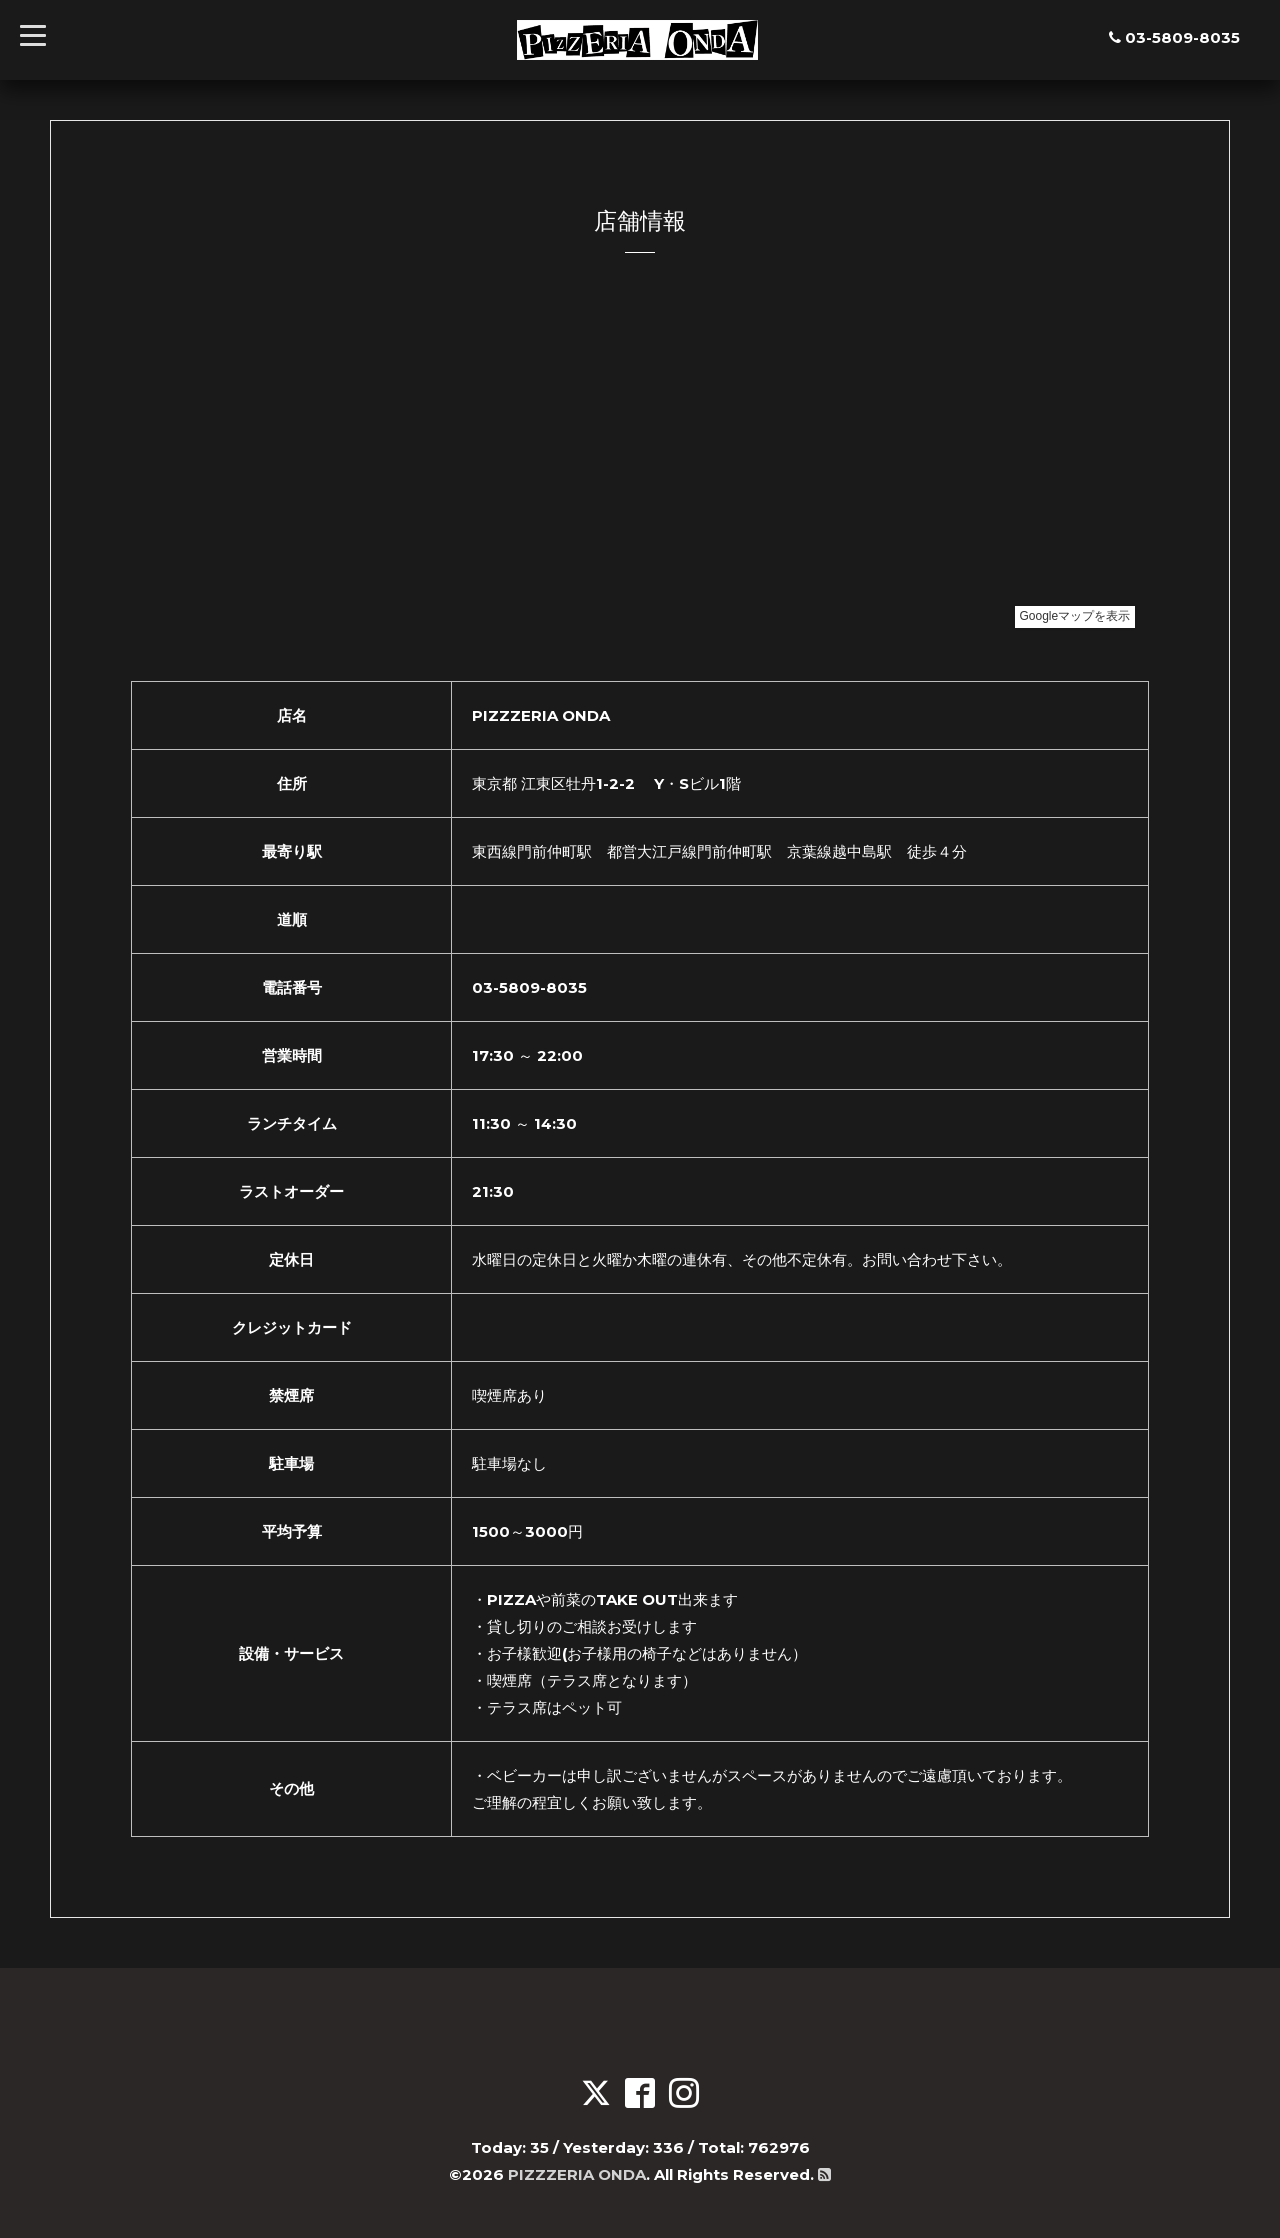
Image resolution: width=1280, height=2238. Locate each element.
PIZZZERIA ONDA (577, 2174)
